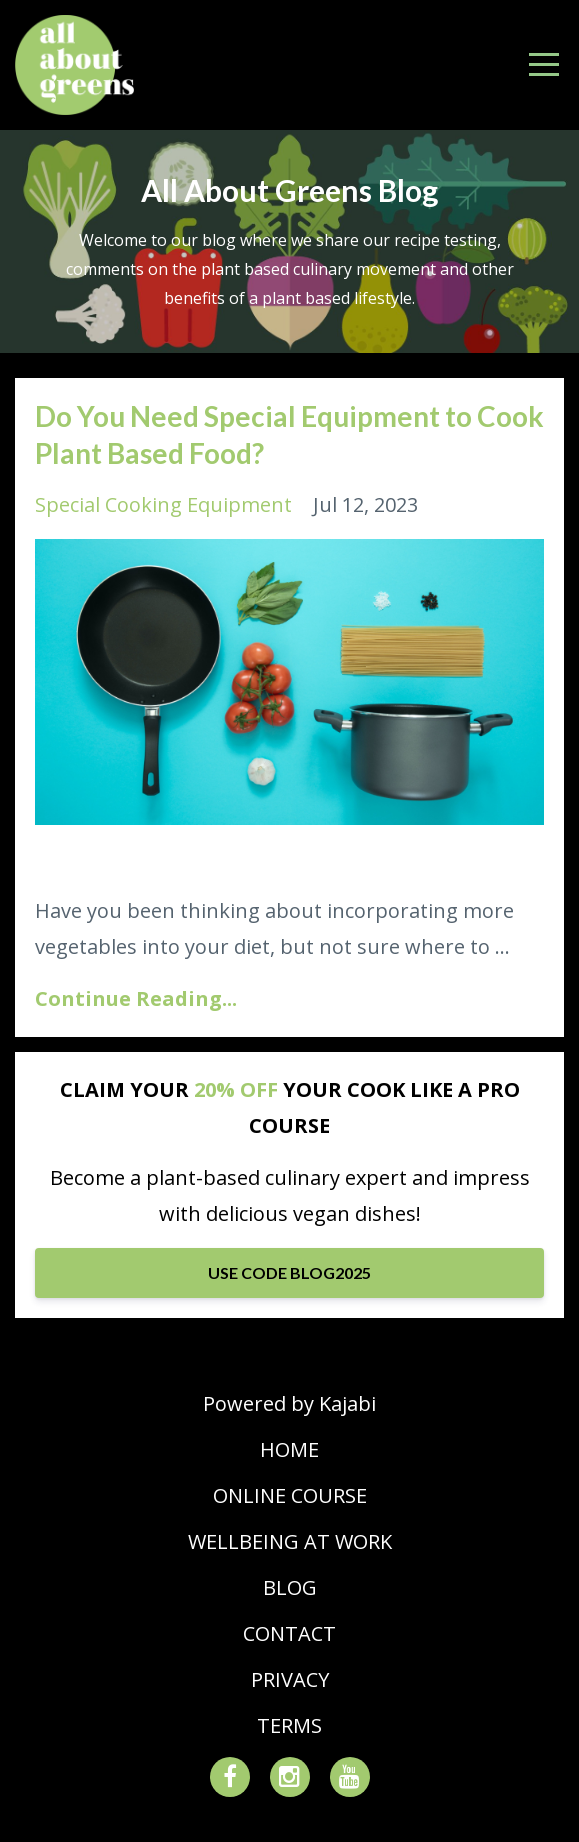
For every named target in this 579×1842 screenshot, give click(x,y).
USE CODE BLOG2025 (289, 1272)
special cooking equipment (163, 504)
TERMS (289, 1725)
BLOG (290, 1587)
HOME (289, 1449)
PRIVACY (290, 1679)
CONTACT (289, 1633)
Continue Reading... (136, 998)
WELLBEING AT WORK (290, 1541)
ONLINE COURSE (290, 1495)
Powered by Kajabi (289, 1403)
